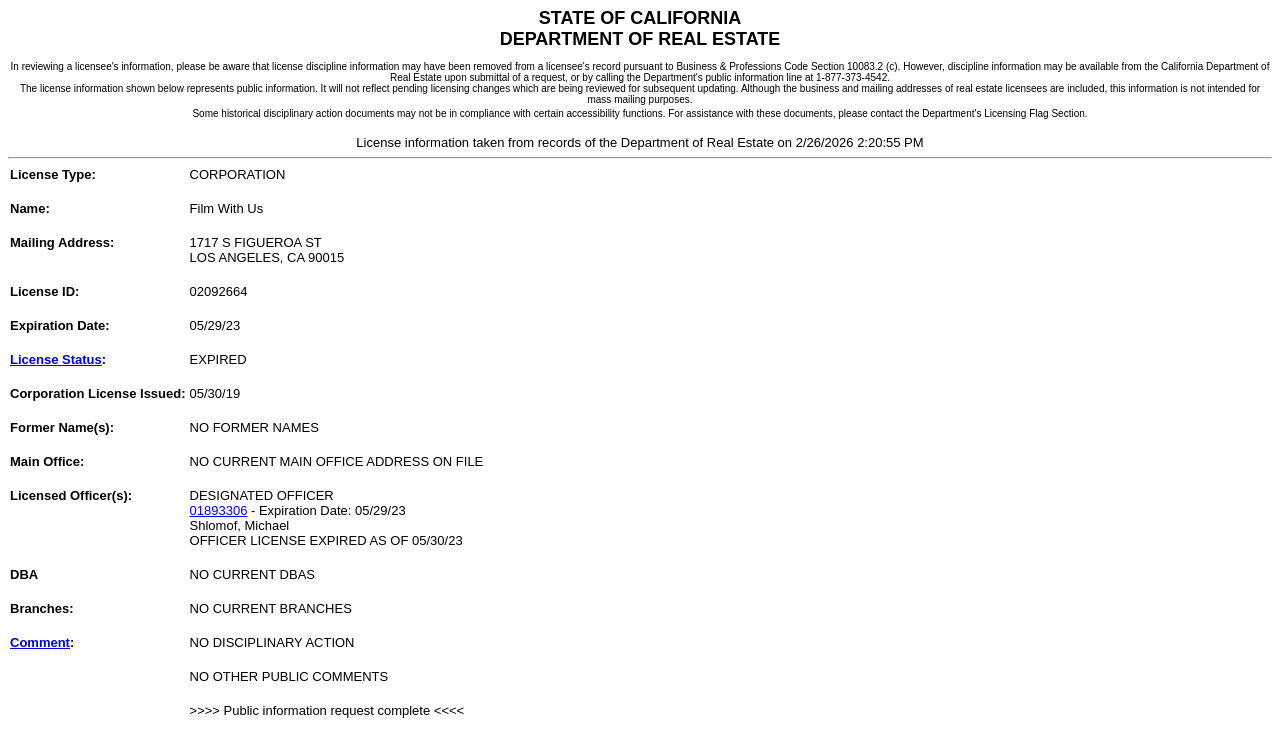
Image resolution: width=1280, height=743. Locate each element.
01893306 (219, 510)
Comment (40, 642)
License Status (56, 359)
